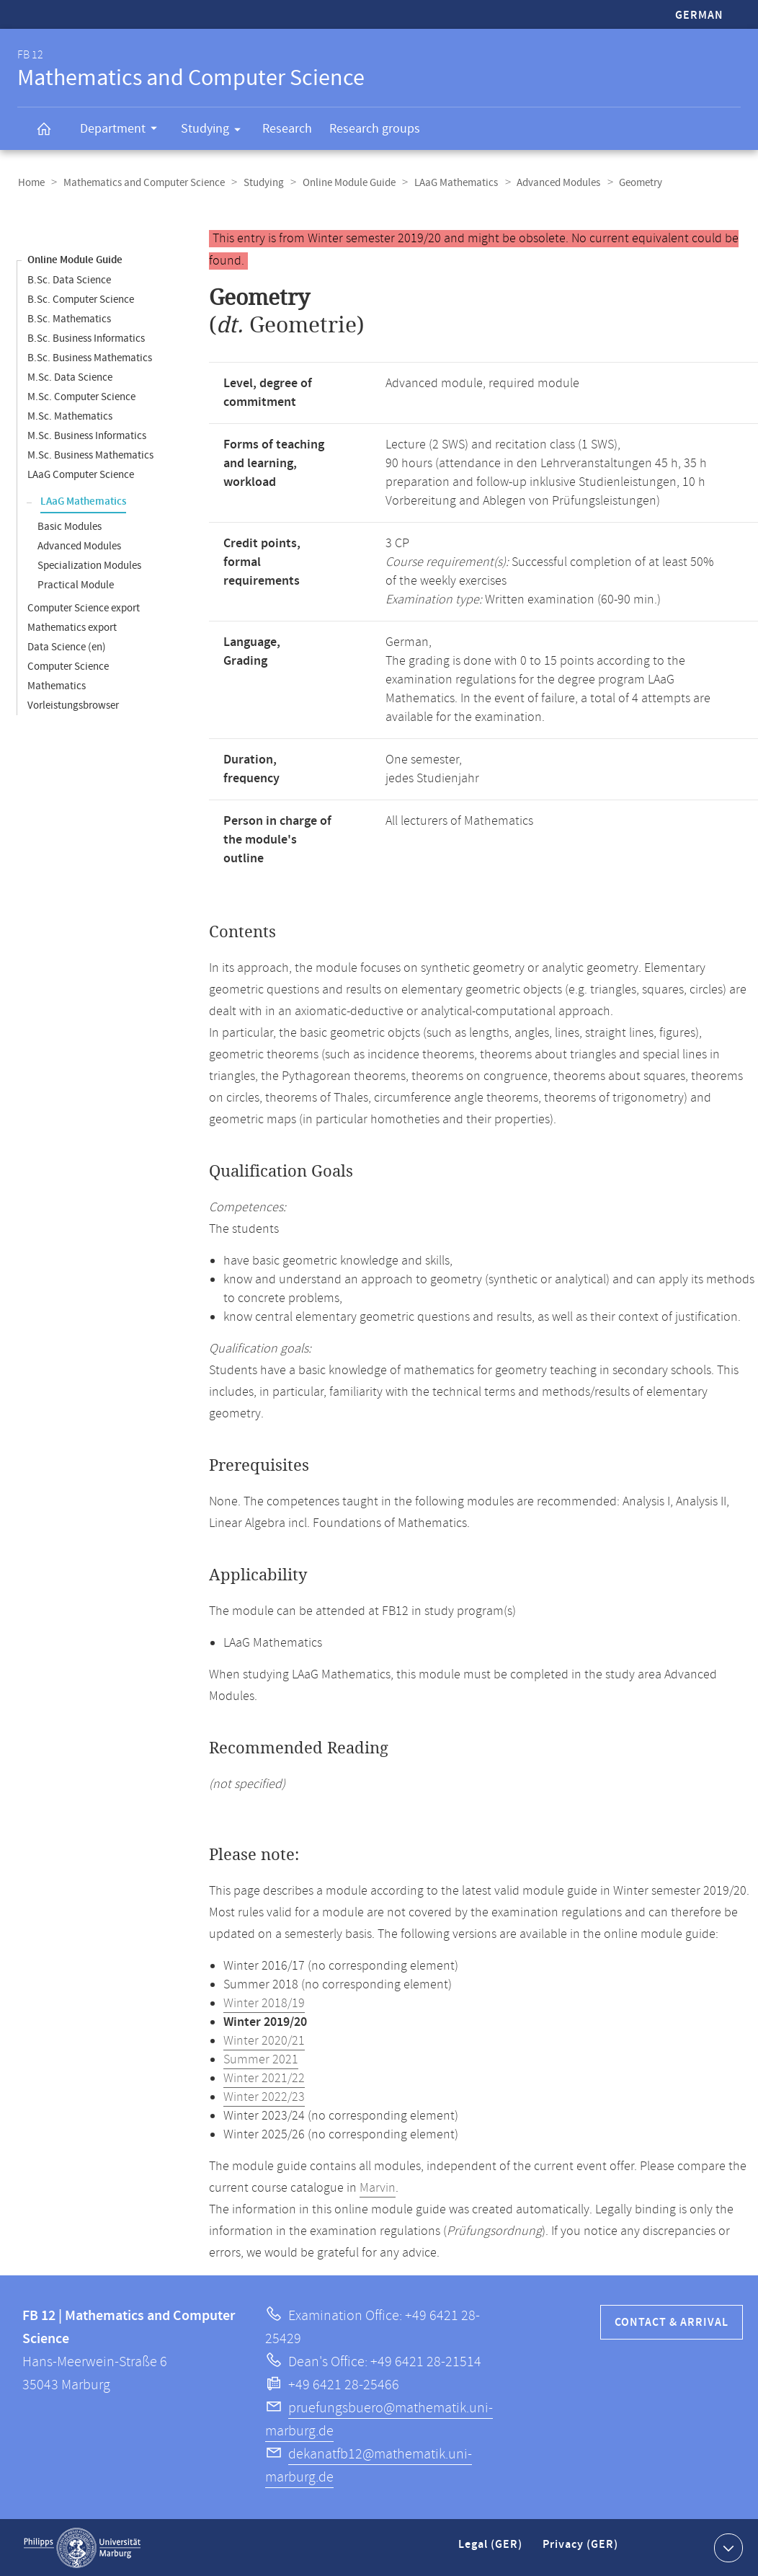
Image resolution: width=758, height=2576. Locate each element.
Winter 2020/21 (264, 2040)
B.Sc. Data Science (69, 279)
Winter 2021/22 (264, 2077)
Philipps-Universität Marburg (82, 2547)
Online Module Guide (344, 183)
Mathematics (56, 685)
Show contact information (726, 2546)
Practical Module (75, 584)
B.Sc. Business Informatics (86, 338)
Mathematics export (72, 627)
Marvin (378, 2187)
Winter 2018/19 (264, 2002)
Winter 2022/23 (264, 2096)
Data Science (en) (66, 646)
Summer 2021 (260, 2059)
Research (287, 128)
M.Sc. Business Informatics (86, 435)
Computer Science (68, 666)
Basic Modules (69, 526)
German (699, 15)
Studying (215, 131)
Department (123, 130)
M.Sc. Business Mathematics (90, 454)
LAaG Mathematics (449, 183)
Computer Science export (83, 607)
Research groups (374, 128)
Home (30, 183)
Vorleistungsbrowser (73, 705)
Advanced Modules (550, 183)
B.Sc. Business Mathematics (89, 357)
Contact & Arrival (671, 2321)
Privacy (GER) (581, 2549)
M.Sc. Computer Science (81, 396)
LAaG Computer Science (80, 474)
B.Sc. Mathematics (69, 318)
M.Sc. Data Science (69, 377)
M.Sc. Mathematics (69, 415)
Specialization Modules (89, 565)
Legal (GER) (491, 2549)
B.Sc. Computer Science (80, 299)
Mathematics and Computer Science (142, 183)
